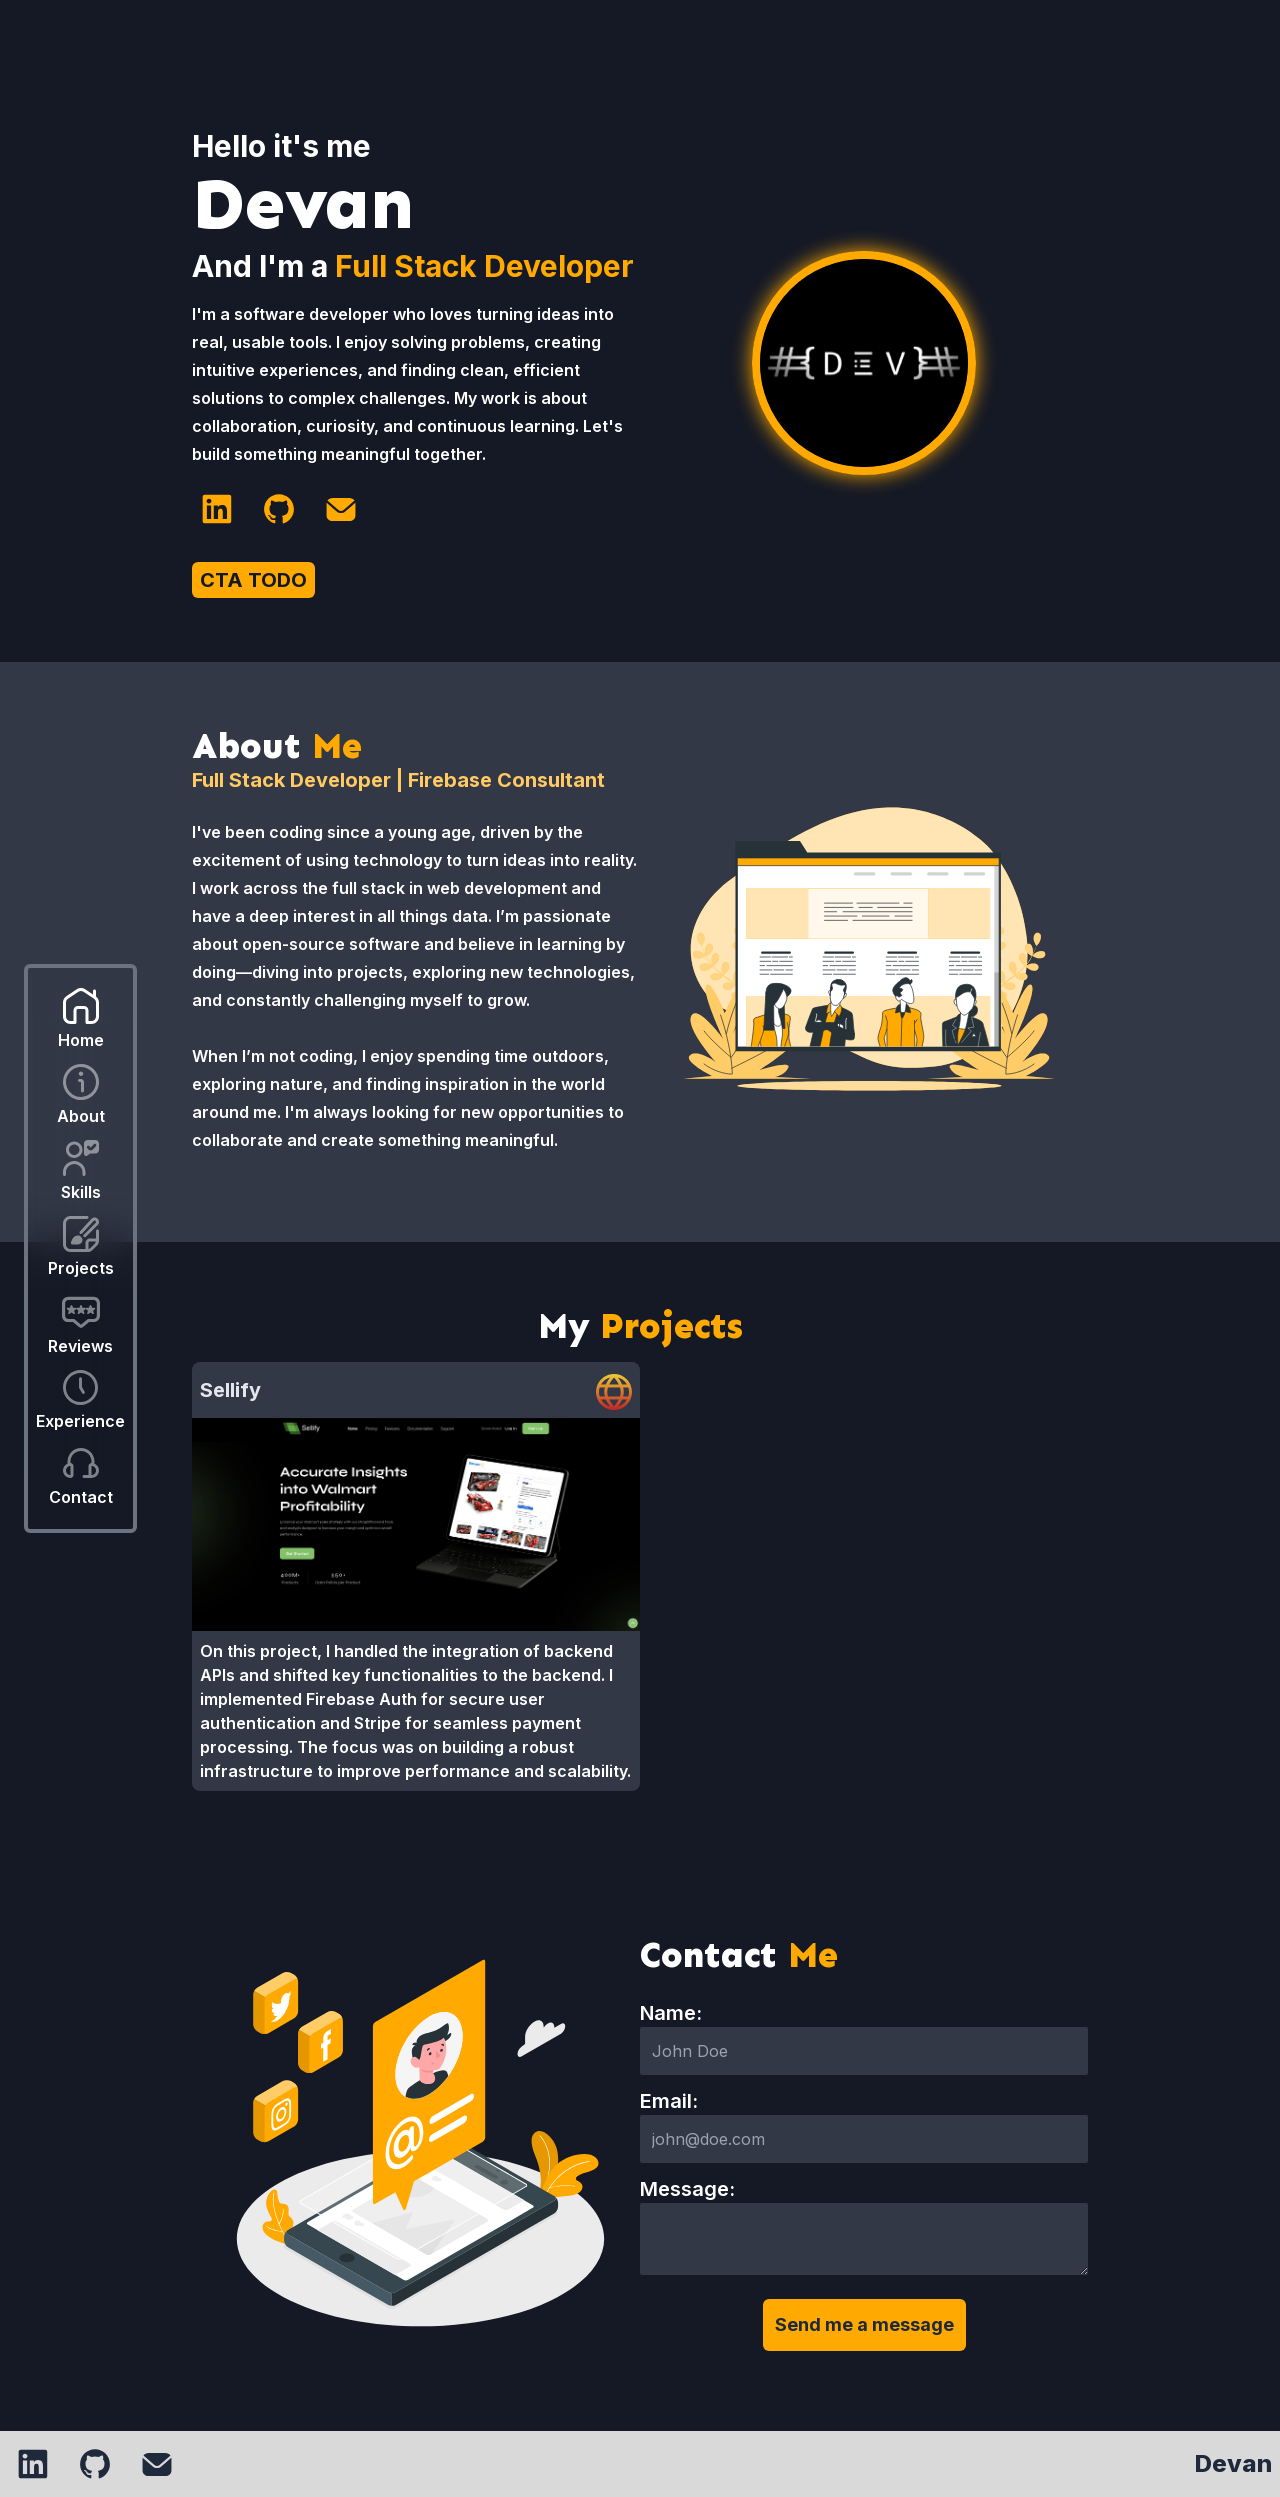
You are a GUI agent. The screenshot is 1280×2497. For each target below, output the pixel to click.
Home (81, 1040)
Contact (81, 1497)
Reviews (80, 1346)
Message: (687, 2189)
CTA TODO (253, 580)
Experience (80, 1421)
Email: (669, 2101)
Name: (671, 2013)
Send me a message (864, 2324)
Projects (81, 1268)
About (81, 1116)
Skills (81, 1192)
